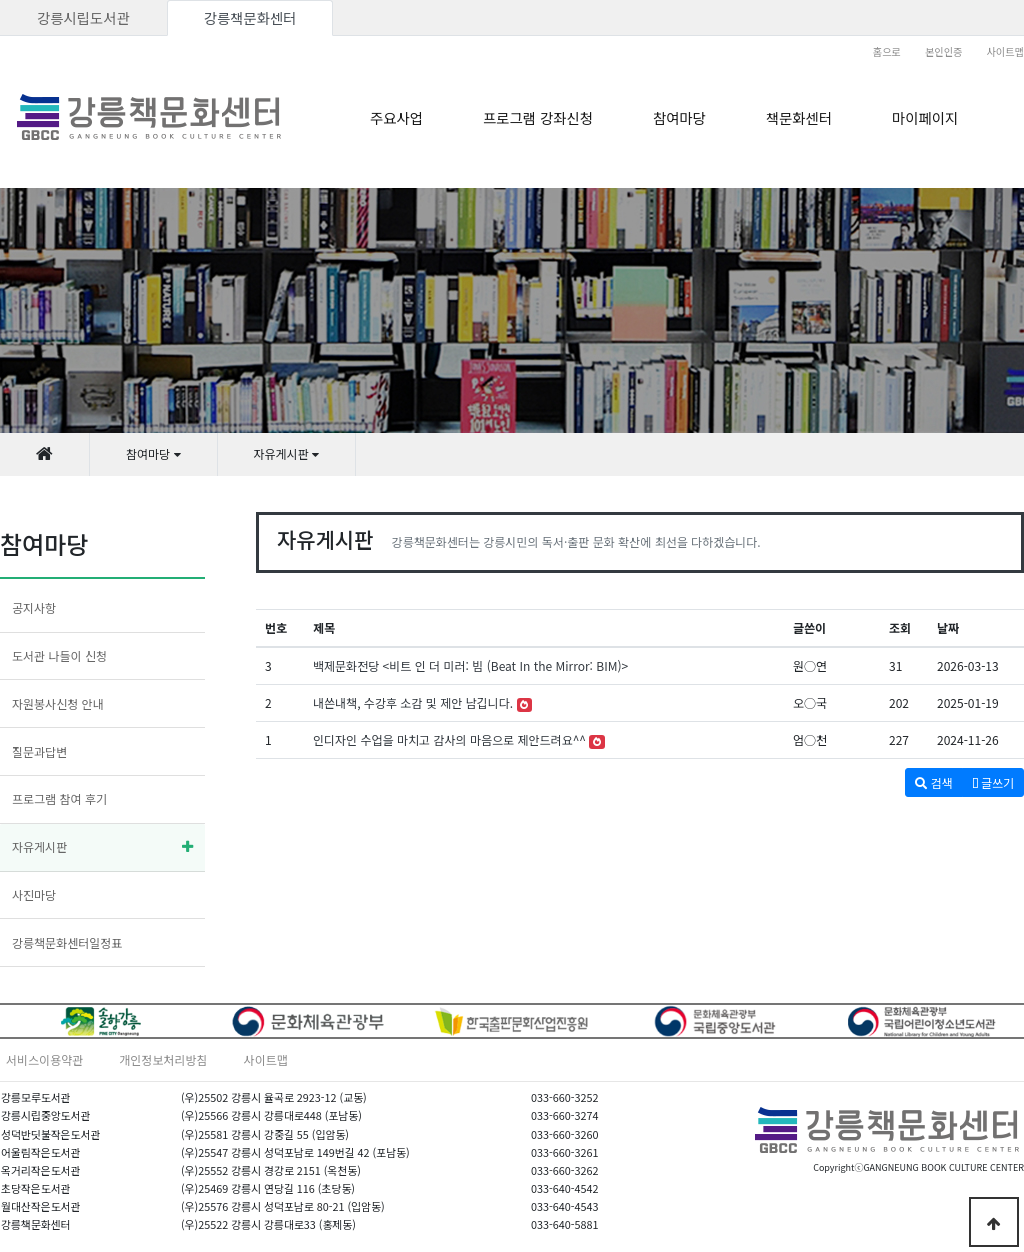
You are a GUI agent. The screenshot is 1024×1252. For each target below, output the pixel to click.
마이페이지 (925, 117)
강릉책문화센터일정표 (67, 942)
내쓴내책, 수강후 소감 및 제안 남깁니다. (413, 702)
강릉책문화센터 (250, 17)
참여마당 (679, 117)
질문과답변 (39, 751)
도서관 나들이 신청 (59, 655)
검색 (933, 782)
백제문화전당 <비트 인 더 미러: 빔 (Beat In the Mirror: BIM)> (470, 665)
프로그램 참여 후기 (59, 798)
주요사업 (396, 117)
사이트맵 (1006, 51)
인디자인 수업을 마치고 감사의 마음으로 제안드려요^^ (449, 739)
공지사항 (34, 607)
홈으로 (887, 51)
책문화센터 (799, 117)
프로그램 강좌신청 (538, 117)
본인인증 (944, 51)
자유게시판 (39, 846)
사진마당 (34, 894)
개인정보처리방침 (163, 1059)
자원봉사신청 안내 (58, 703)
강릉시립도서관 (83, 17)
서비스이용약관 (44, 1059)
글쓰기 (993, 782)
